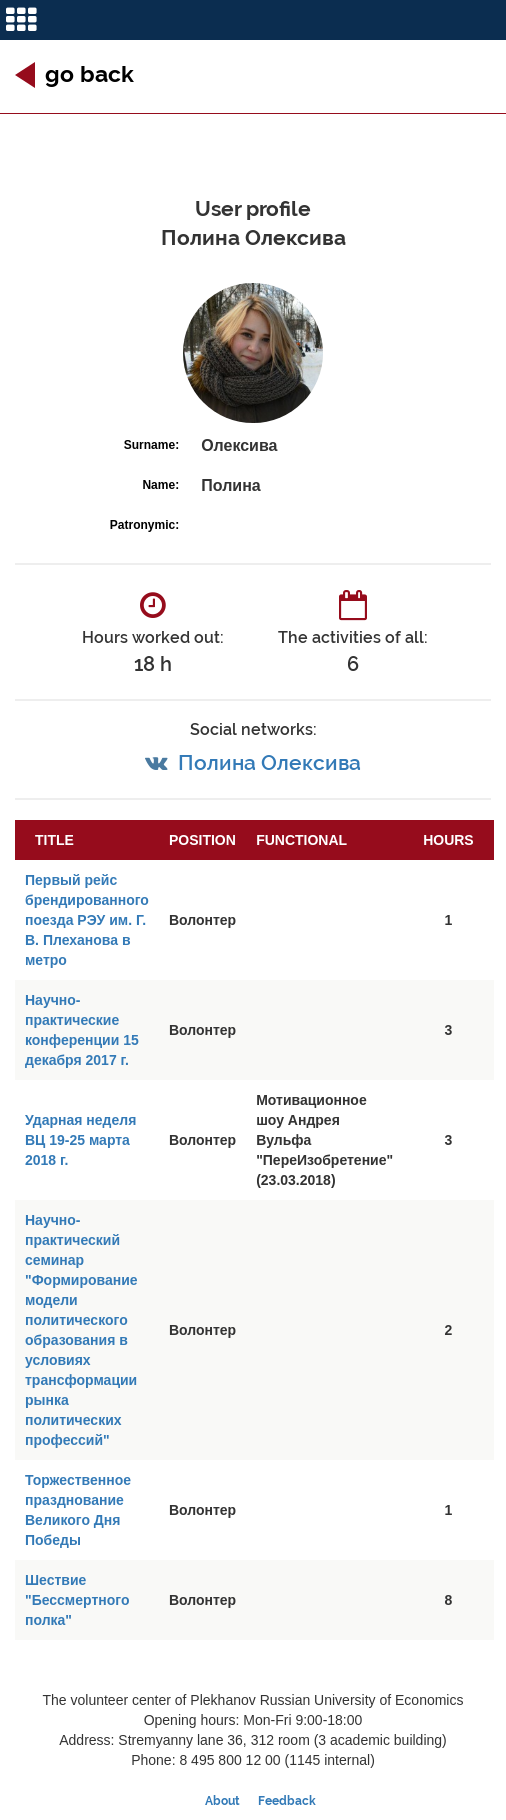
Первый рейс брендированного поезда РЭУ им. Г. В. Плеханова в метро (87, 920)
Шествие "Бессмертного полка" (77, 1600)
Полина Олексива (269, 762)
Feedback (287, 1801)
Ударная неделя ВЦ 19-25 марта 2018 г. (80, 1140)
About (222, 1801)
